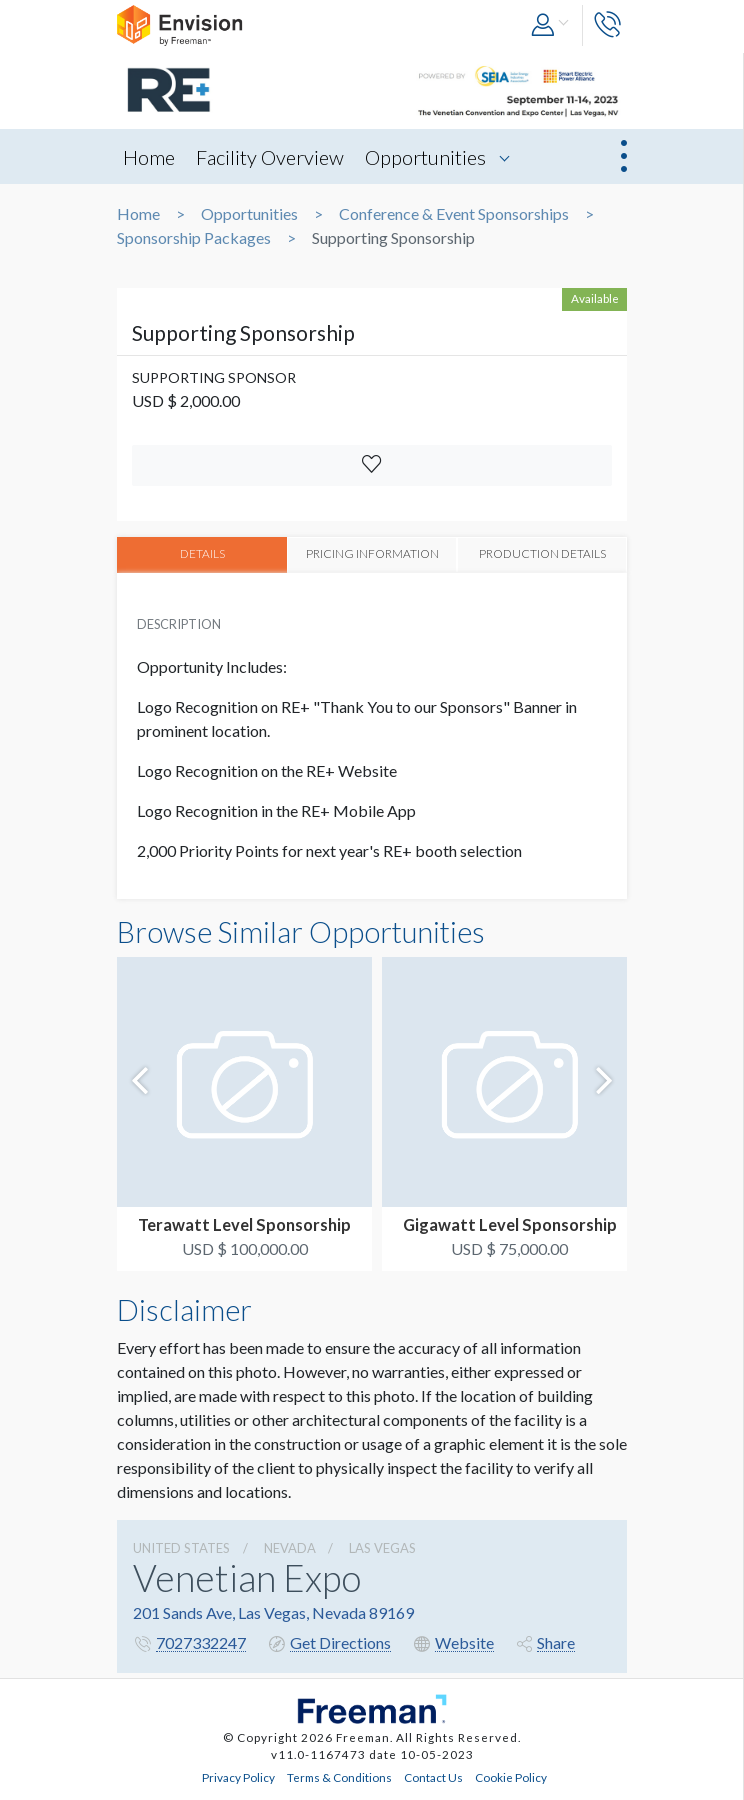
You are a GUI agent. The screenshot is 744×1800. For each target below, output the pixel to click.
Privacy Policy (238, 1777)
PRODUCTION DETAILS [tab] (542, 554)
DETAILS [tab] (202, 554)
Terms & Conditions (339, 1777)
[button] (551, 25)
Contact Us (433, 1777)
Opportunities (425, 157)
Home (149, 157)
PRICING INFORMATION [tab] (372, 554)
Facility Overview (270, 157)
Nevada (290, 1547)
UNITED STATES (181, 1547)
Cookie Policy (511, 1777)
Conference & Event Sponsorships (454, 214)
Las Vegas (382, 1547)
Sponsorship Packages (194, 238)
